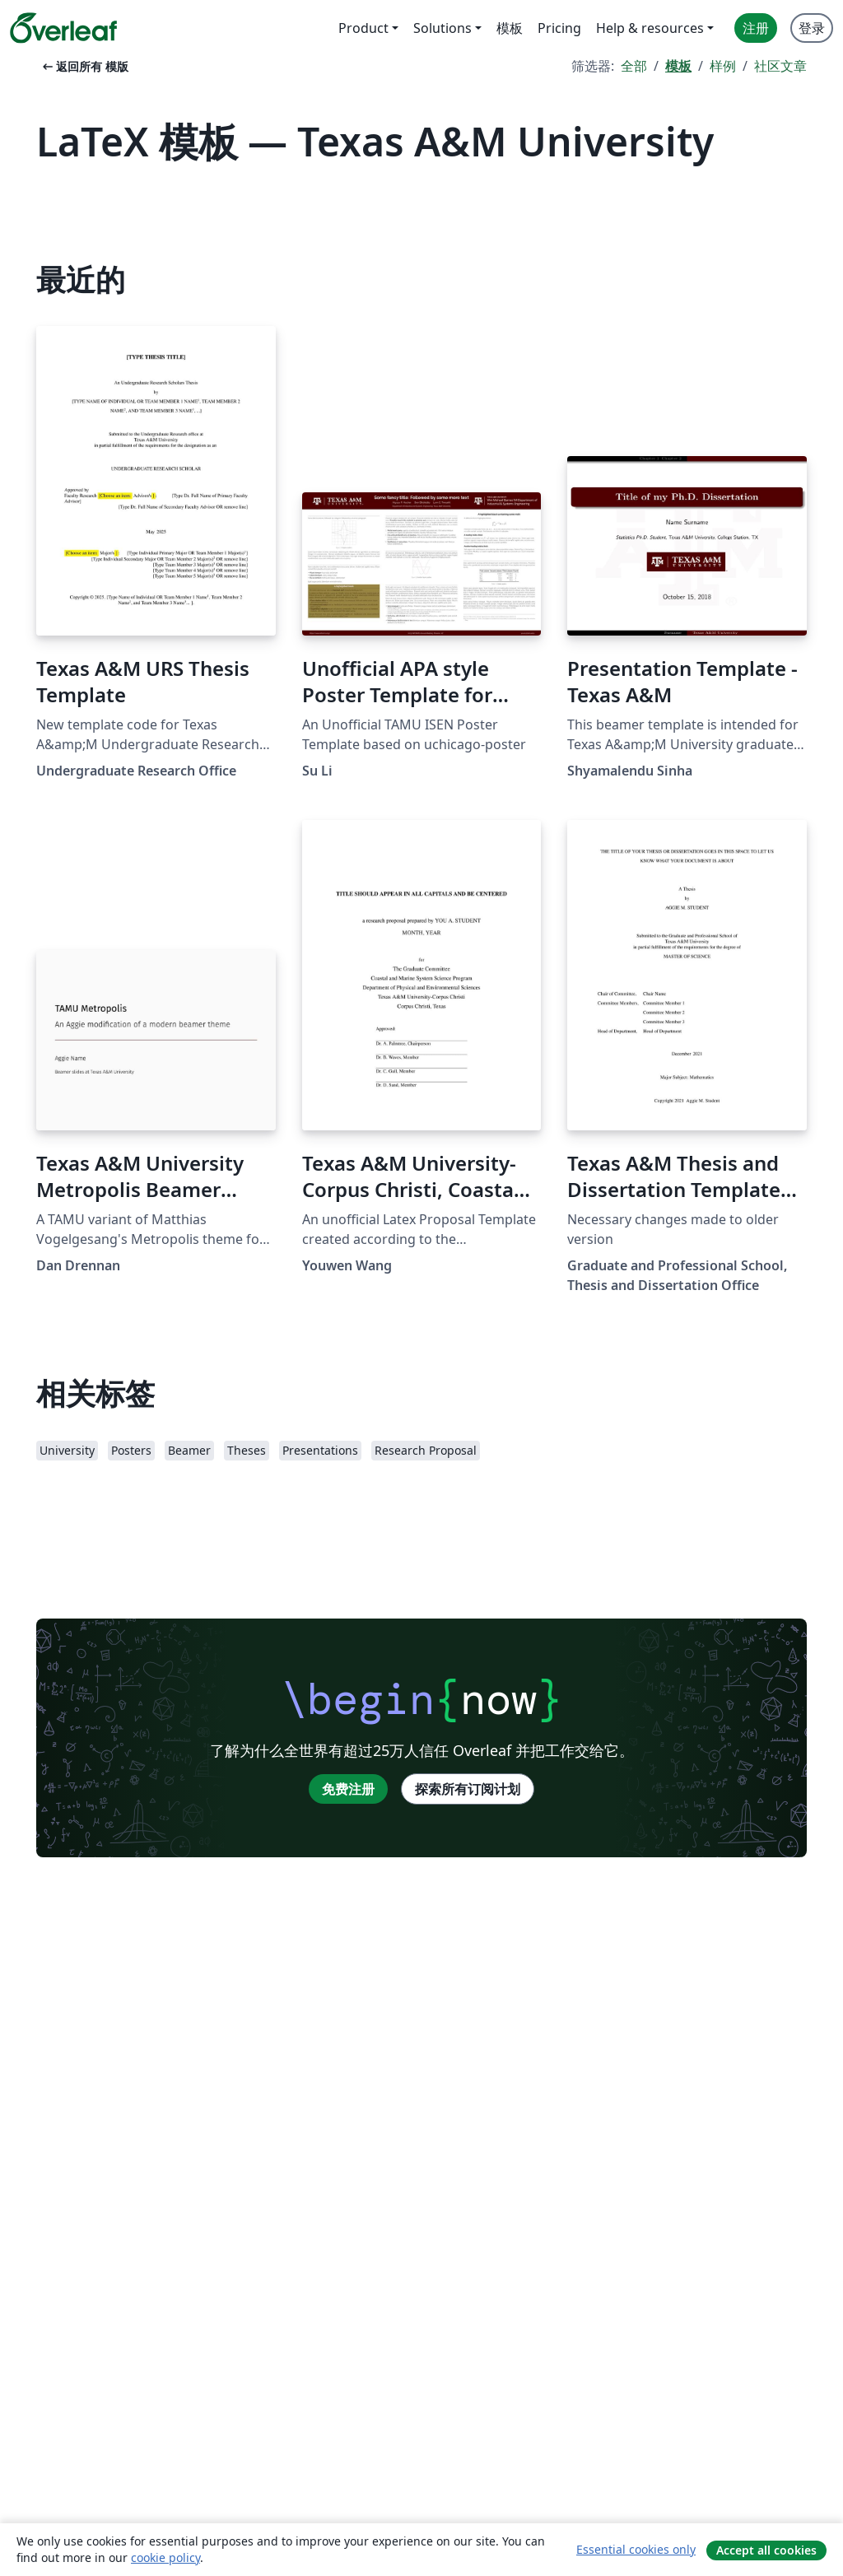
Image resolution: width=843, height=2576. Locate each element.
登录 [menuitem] (812, 28)
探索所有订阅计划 (467, 1789)
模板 (678, 66)
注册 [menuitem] (756, 28)
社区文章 (780, 66)
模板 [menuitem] (509, 28)
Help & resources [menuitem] (650, 28)
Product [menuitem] (363, 28)
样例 (723, 66)
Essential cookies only (636, 2549)
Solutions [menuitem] (442, 28)
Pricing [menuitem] (559, 28)
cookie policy (165, 2557)
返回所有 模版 (84, 66)
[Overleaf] (63, 28)
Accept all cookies (766, 2550)
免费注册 (348, 1789)
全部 (634, 66)
